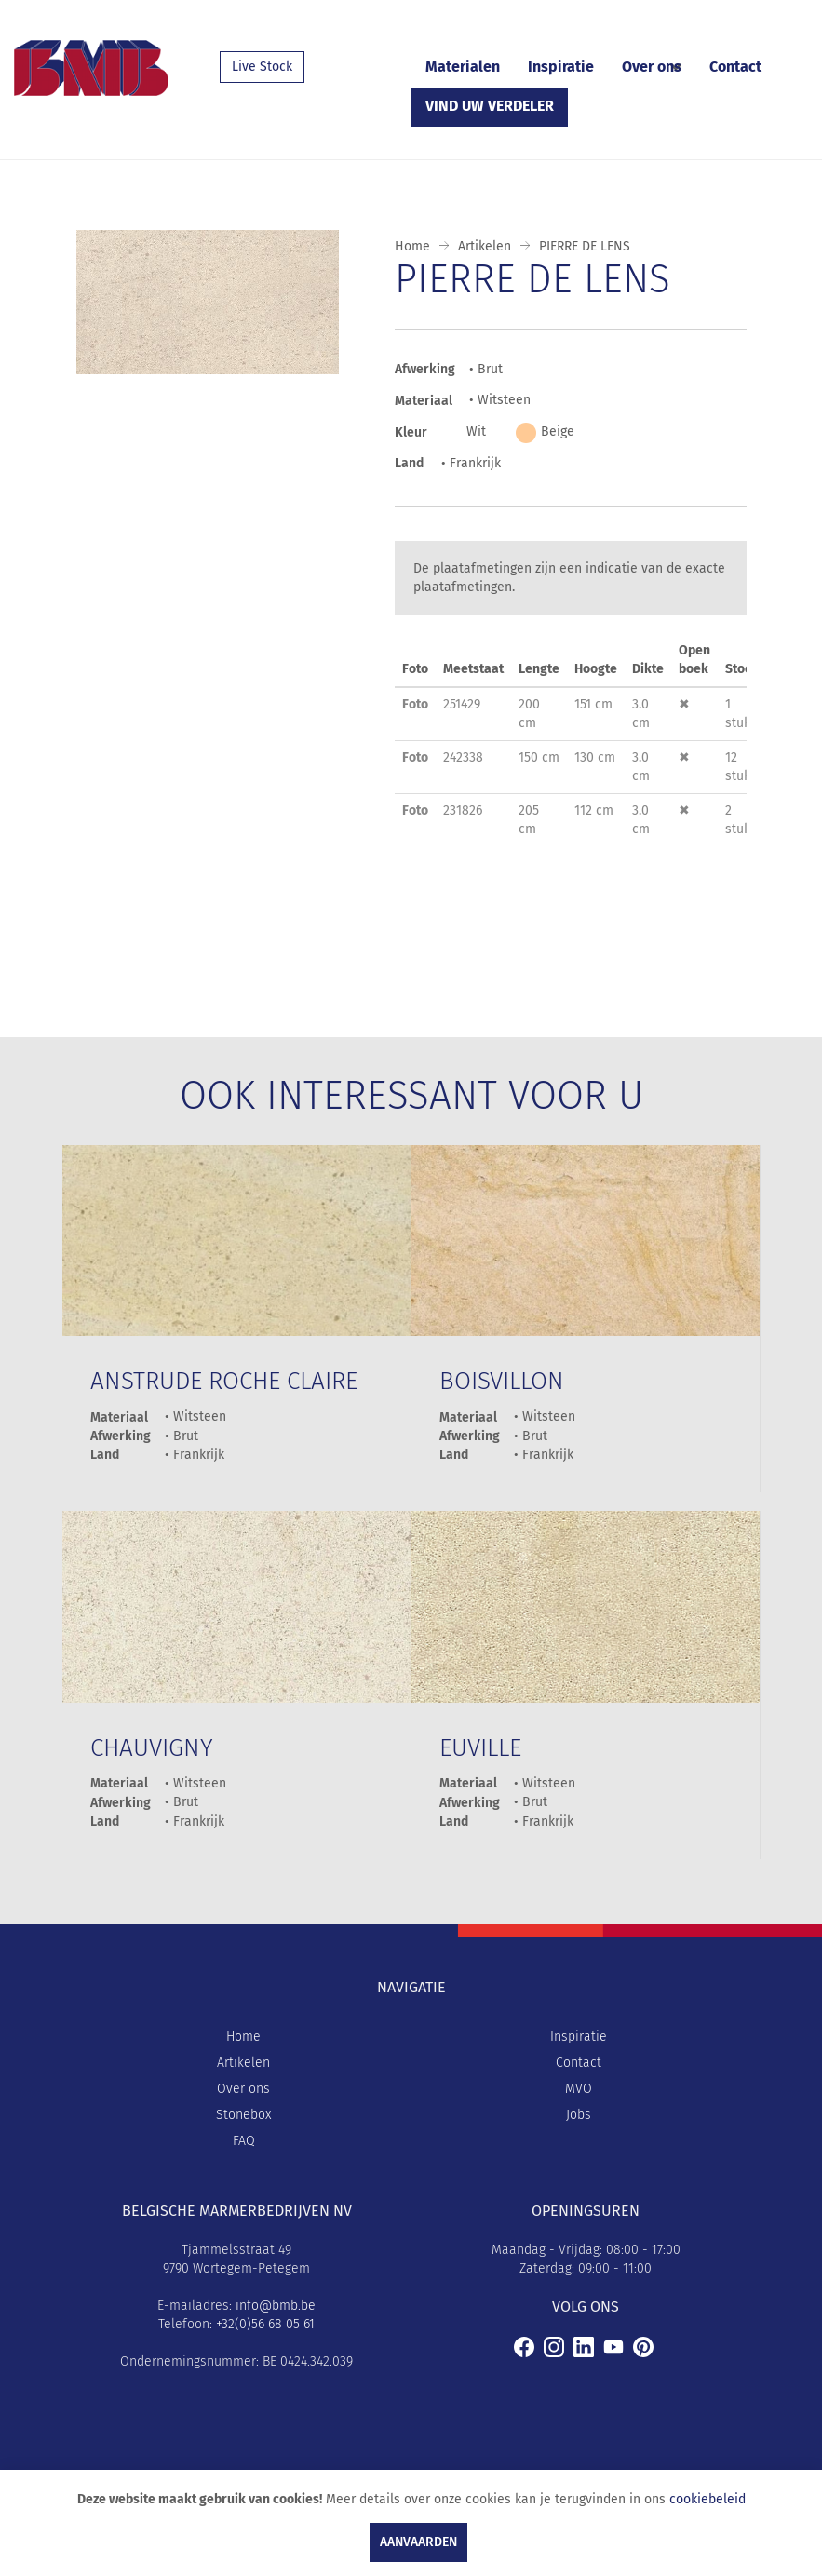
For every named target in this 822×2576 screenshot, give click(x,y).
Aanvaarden (418, 2542)
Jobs (578, 2115)
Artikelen (484, 246)
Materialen (462, 66)
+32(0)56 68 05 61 (265, 2324)
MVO (578, 2089)
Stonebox (243, 2115)
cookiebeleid (707, 2499)
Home (412, 246)
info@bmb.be (276, 2305)
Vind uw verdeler (489, 106)
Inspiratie (561, 66)
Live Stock (262, 66)
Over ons (651, 66)
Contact (735, 66)
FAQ (244, 2141)
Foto (415, 704)
